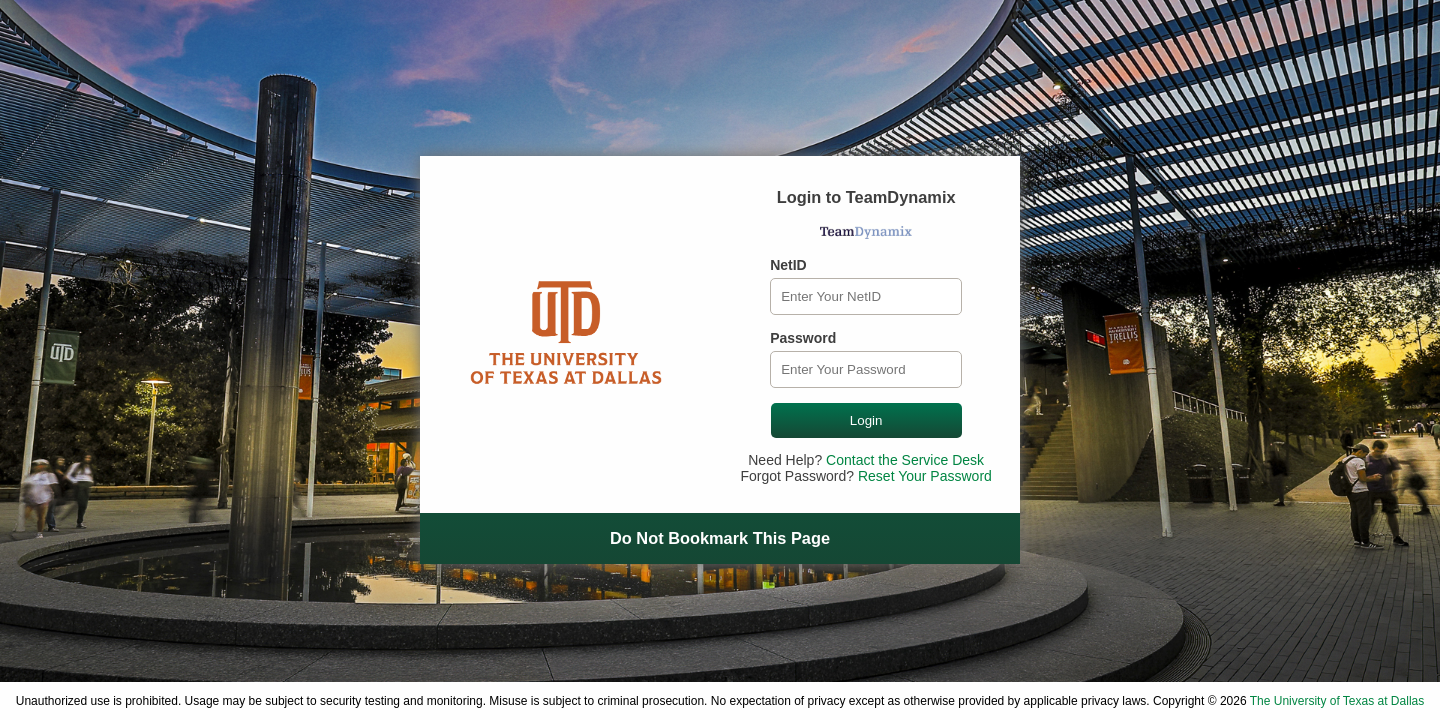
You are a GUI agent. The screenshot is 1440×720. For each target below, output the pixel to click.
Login (866, 420)
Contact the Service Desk (905, 460)
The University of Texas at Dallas (1337, 701)
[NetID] (866, 296)
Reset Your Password (925, 476)
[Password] (866, 369)
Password (803, 338)
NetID (788, 265)
